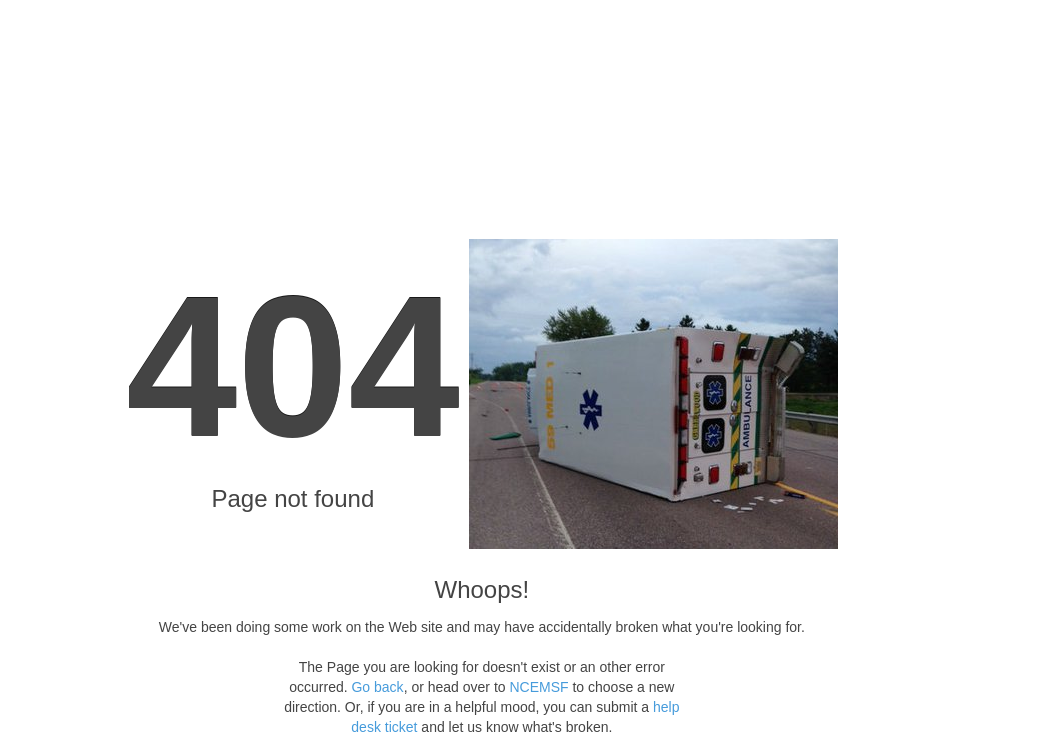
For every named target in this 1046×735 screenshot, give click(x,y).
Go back (377, 687)
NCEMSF (538, 687)
